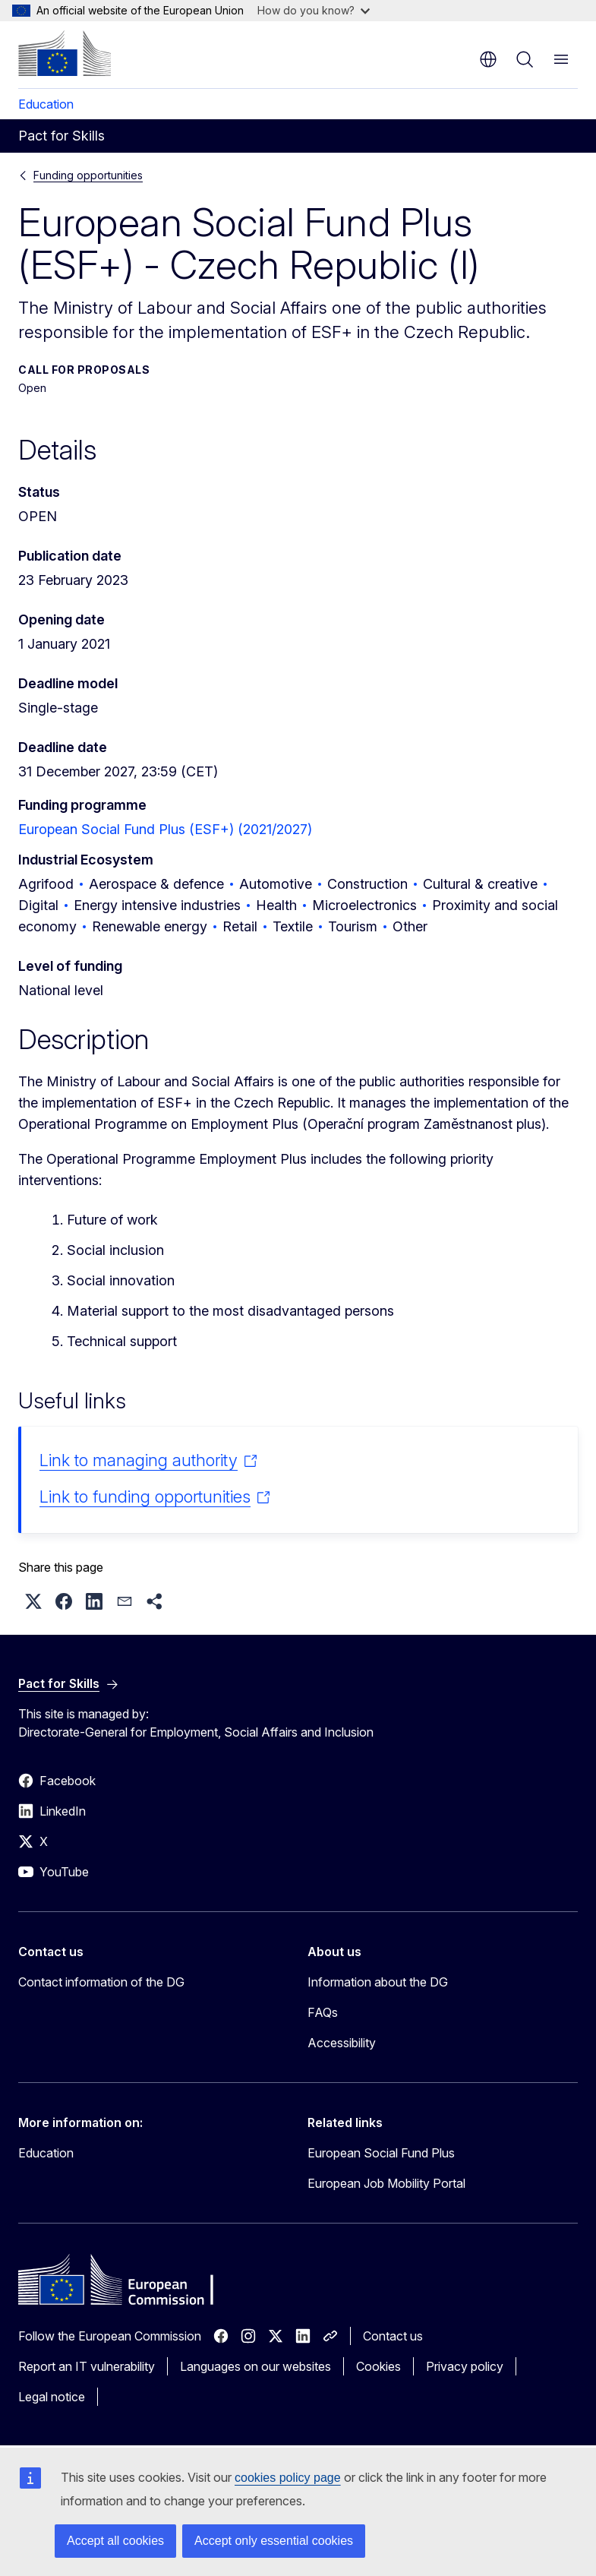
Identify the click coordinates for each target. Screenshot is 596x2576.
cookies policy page (288, 2477)
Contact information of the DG (101, 1982)
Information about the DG (377, 1982)
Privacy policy (464, 2366)
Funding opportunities (88, 175)
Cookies (378, 2366)
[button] (33, 1601)
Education (46, 104)
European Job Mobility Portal (386, 2183)
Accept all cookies (115, 2540)
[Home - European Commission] (64, 53)
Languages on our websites (255, 2366)
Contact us (393, 2336)
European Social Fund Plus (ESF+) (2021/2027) (165, 829)
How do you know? (313, 10)
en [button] (488, 59)
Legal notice (51, 2396)
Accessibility (341, 2042)
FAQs (322, 2012)
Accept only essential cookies (273, 2540)
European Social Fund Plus (381, 2152)
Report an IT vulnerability (86, 2366)
